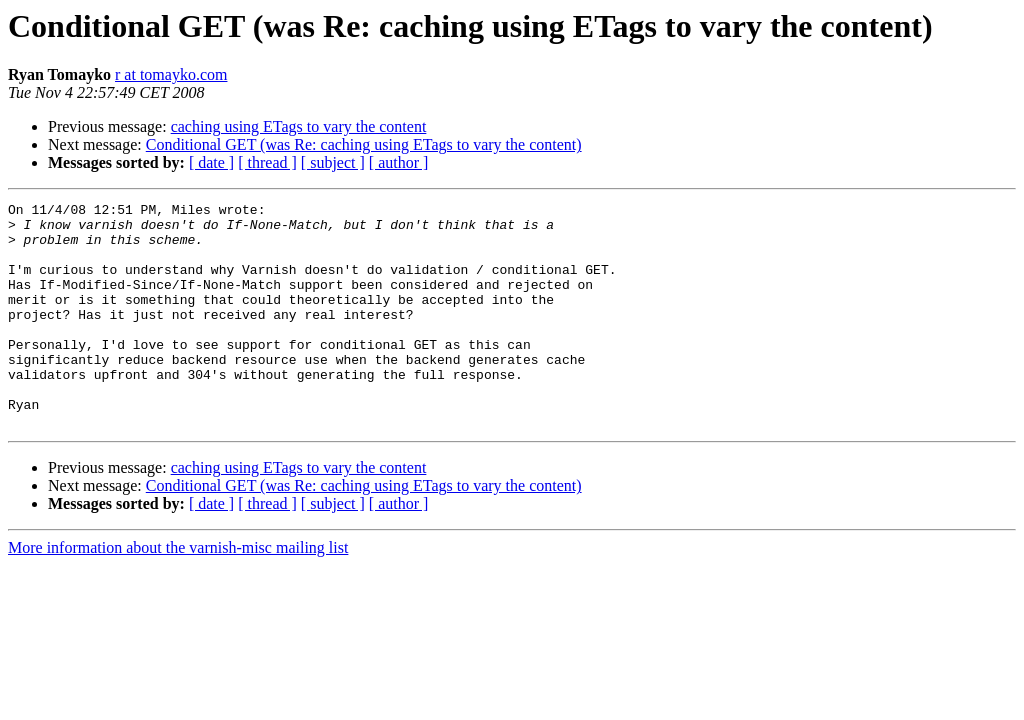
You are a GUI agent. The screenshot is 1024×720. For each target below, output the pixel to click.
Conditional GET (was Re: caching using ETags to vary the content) (364, 144)
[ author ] (399, 162)
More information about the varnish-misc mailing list (178, 592)
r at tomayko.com (171, 74)
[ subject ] (333, 162)
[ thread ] (267, 162)
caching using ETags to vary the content (299, 126)
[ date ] (211, 162)
